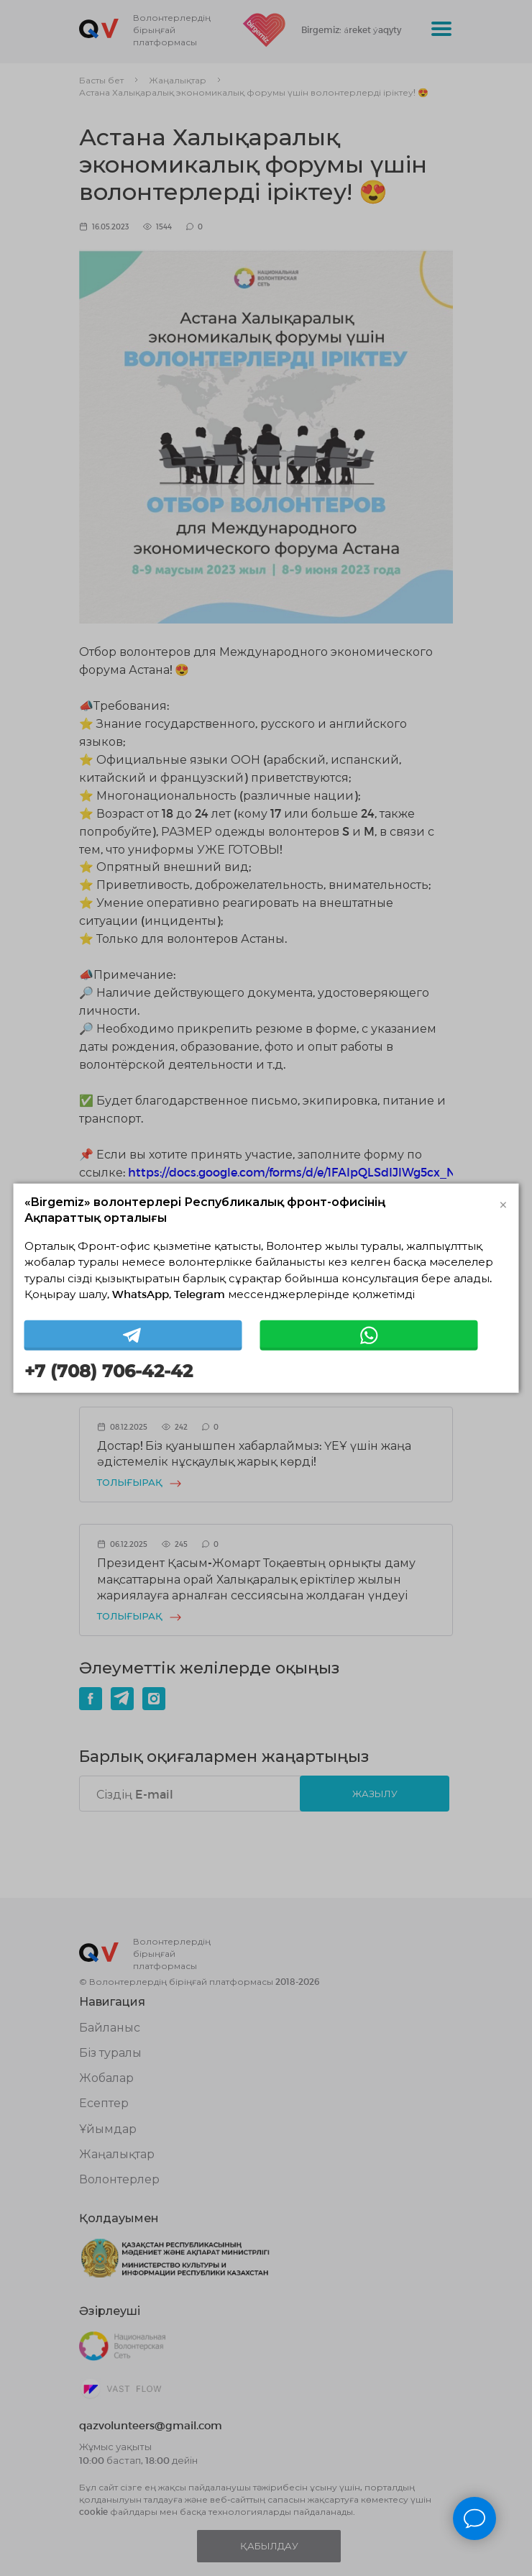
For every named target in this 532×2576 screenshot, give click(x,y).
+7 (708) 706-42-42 (108, 1371)
